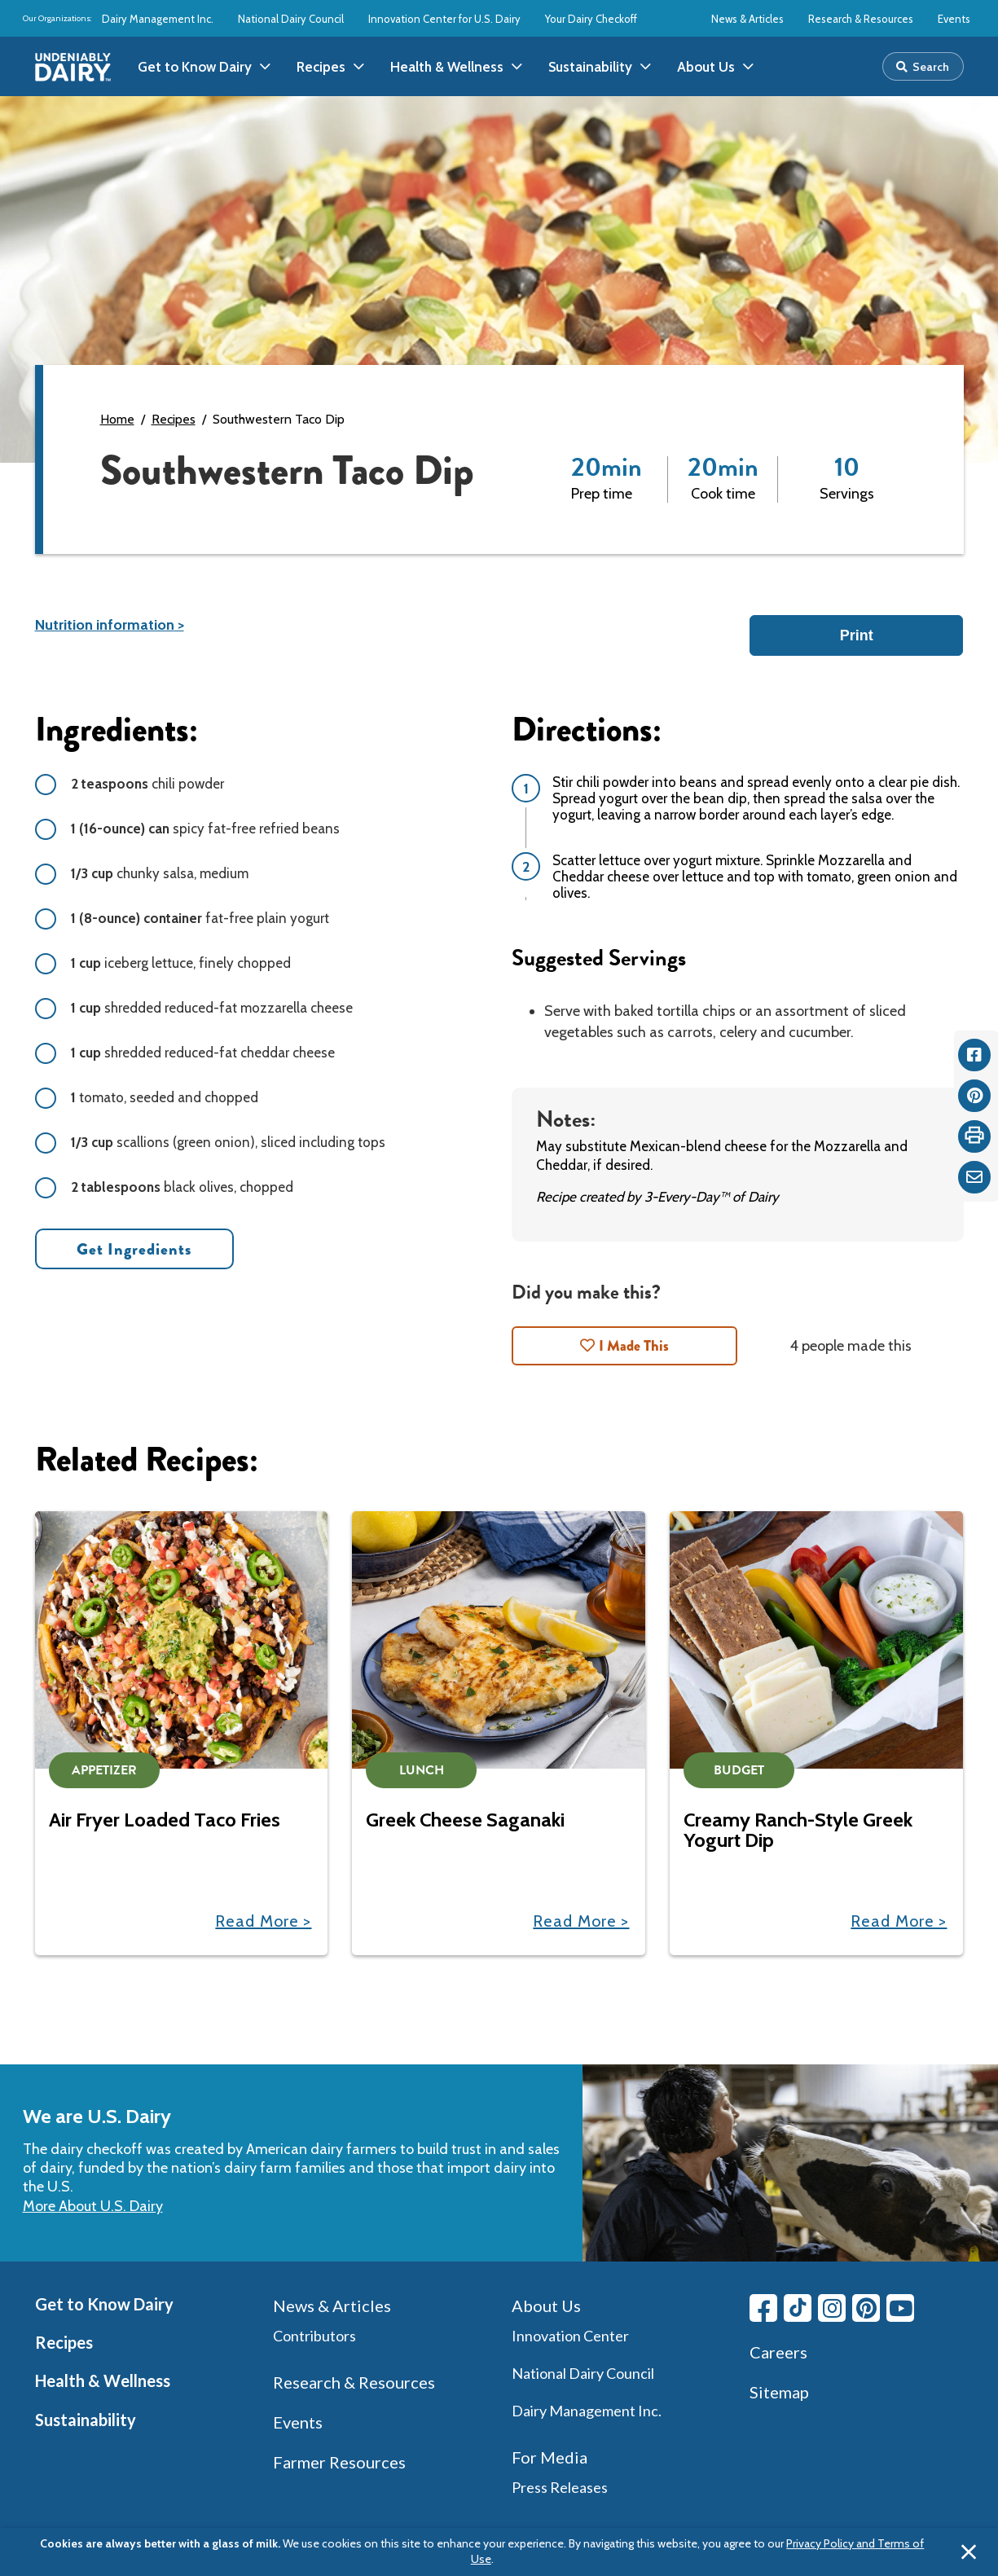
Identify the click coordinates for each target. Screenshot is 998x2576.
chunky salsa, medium (159, 873)
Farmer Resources (339, 2462)
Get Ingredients (134, 1249)
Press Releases (560, 2487)
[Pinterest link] (866, 2308)
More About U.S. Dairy (93, 2206)
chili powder (147, 784)
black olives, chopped (182, 1187)
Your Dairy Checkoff (591, 18)
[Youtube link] (900, 2308)
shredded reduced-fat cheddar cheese (203, 1052)
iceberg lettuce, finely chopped (181, 963)
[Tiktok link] (797, 2308)
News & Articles (747, 18)
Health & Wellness (102, 2380)
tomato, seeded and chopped (164, 1097)
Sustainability (85, 2419)
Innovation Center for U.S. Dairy (444, 18)
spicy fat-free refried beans (205, 828)
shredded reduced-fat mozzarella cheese (212, 1008)
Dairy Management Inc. (157, 18)
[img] (73, 66)
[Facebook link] (763, 2308)
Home (117, 419)
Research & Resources (860, 18)
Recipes (174, 419)
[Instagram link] (832, 2308)
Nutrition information (104, 625)
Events (954, 18)
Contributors (314, 2336)
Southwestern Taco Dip (279, 419)
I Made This (634, 1345)
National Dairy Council (291, 18)
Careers (778, 2352)
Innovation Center (570, 2336)
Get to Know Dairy (104, 2304)
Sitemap (779, 2392)
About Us (546, 2305)
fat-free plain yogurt (200, 918)
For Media (549, 2457)
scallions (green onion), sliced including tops (228, 1142)
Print (856, 635)
